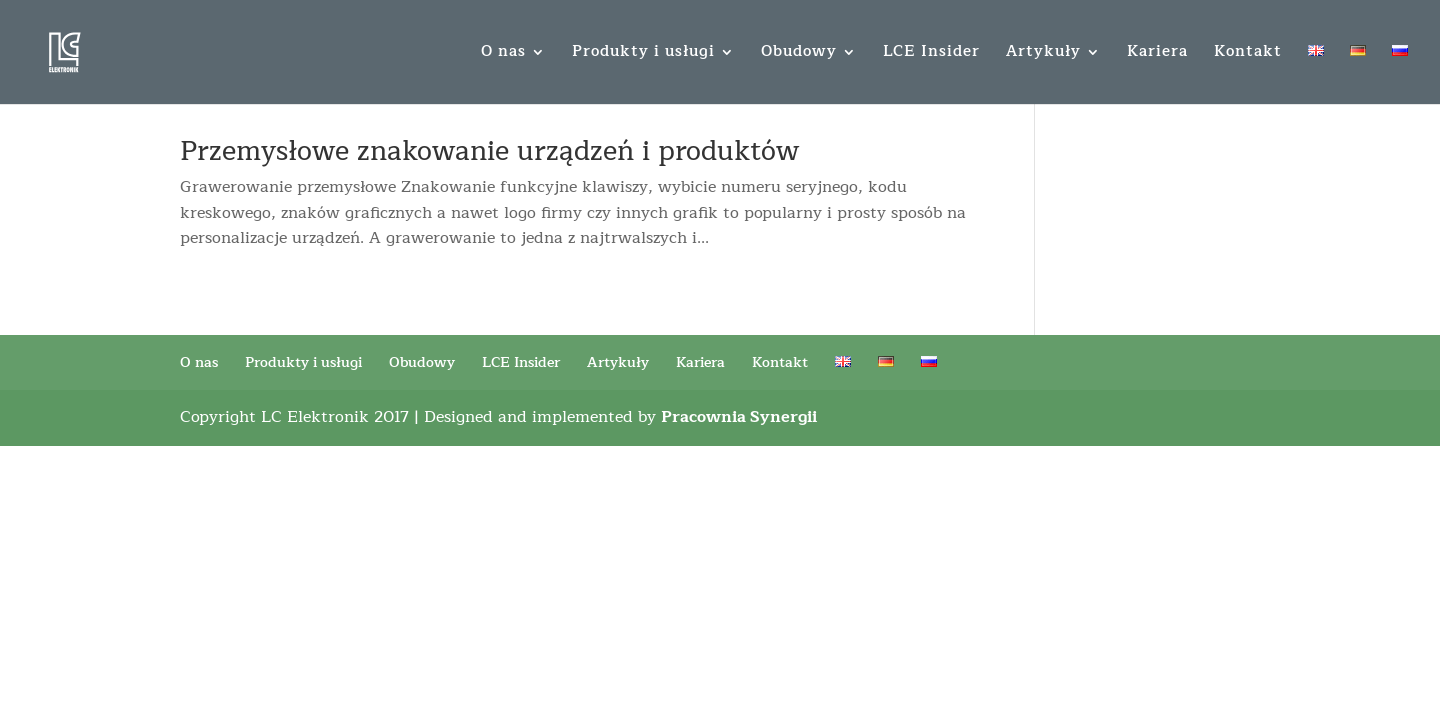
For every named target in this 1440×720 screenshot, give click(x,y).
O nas (503, 54)
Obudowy (799, 54)
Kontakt (1248, 54)
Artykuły (1043, 54)
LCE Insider (931, 54)
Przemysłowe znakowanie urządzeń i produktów (489, 151)
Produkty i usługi (643, 54)
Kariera (1157, 54)
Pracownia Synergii (739, 417)
